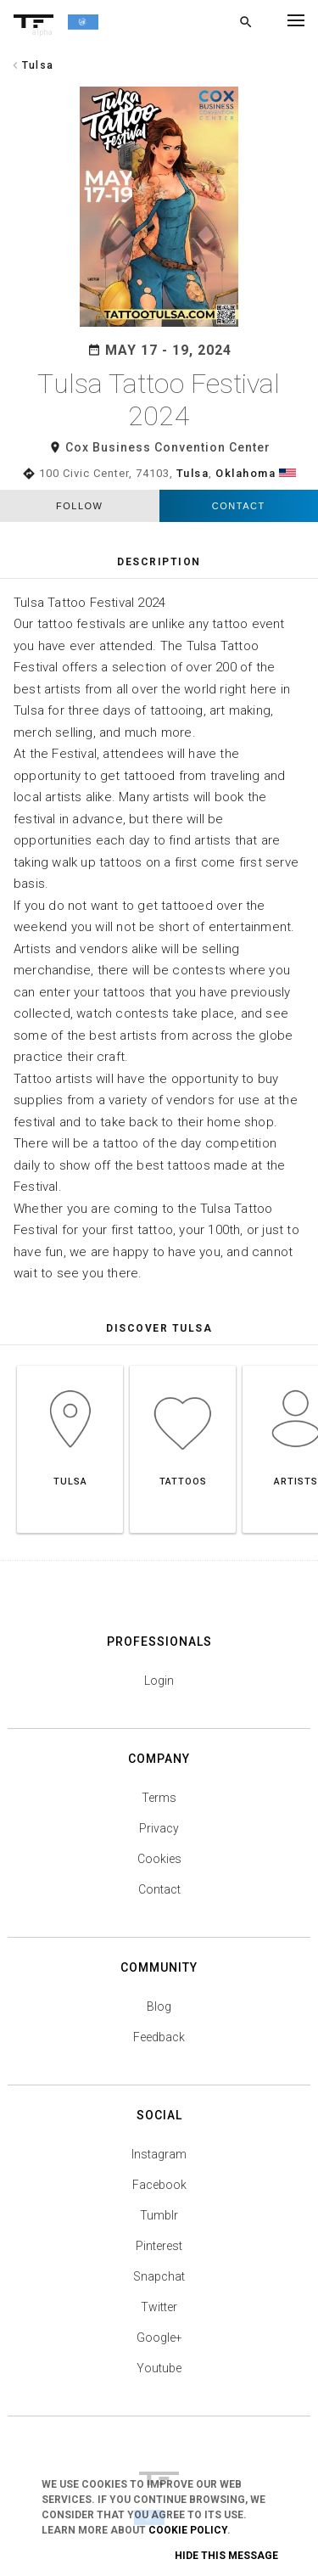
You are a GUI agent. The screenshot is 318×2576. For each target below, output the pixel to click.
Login (159, 1680)
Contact (238, 506)
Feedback (159, 2037)
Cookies (159, 1859)
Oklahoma (245, 473)
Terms (159, 1797)
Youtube (159, 2368)
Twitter (159, 2307)
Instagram (159, 2154)
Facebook (159, 2185)
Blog (159, 2006)
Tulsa (192, 473)
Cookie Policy (187, 2530)
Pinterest (159, 2246)
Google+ (159, 2337)
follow (79, 506)
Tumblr (159, 2215)
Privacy (159, 1828)
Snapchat (159, 2276)
